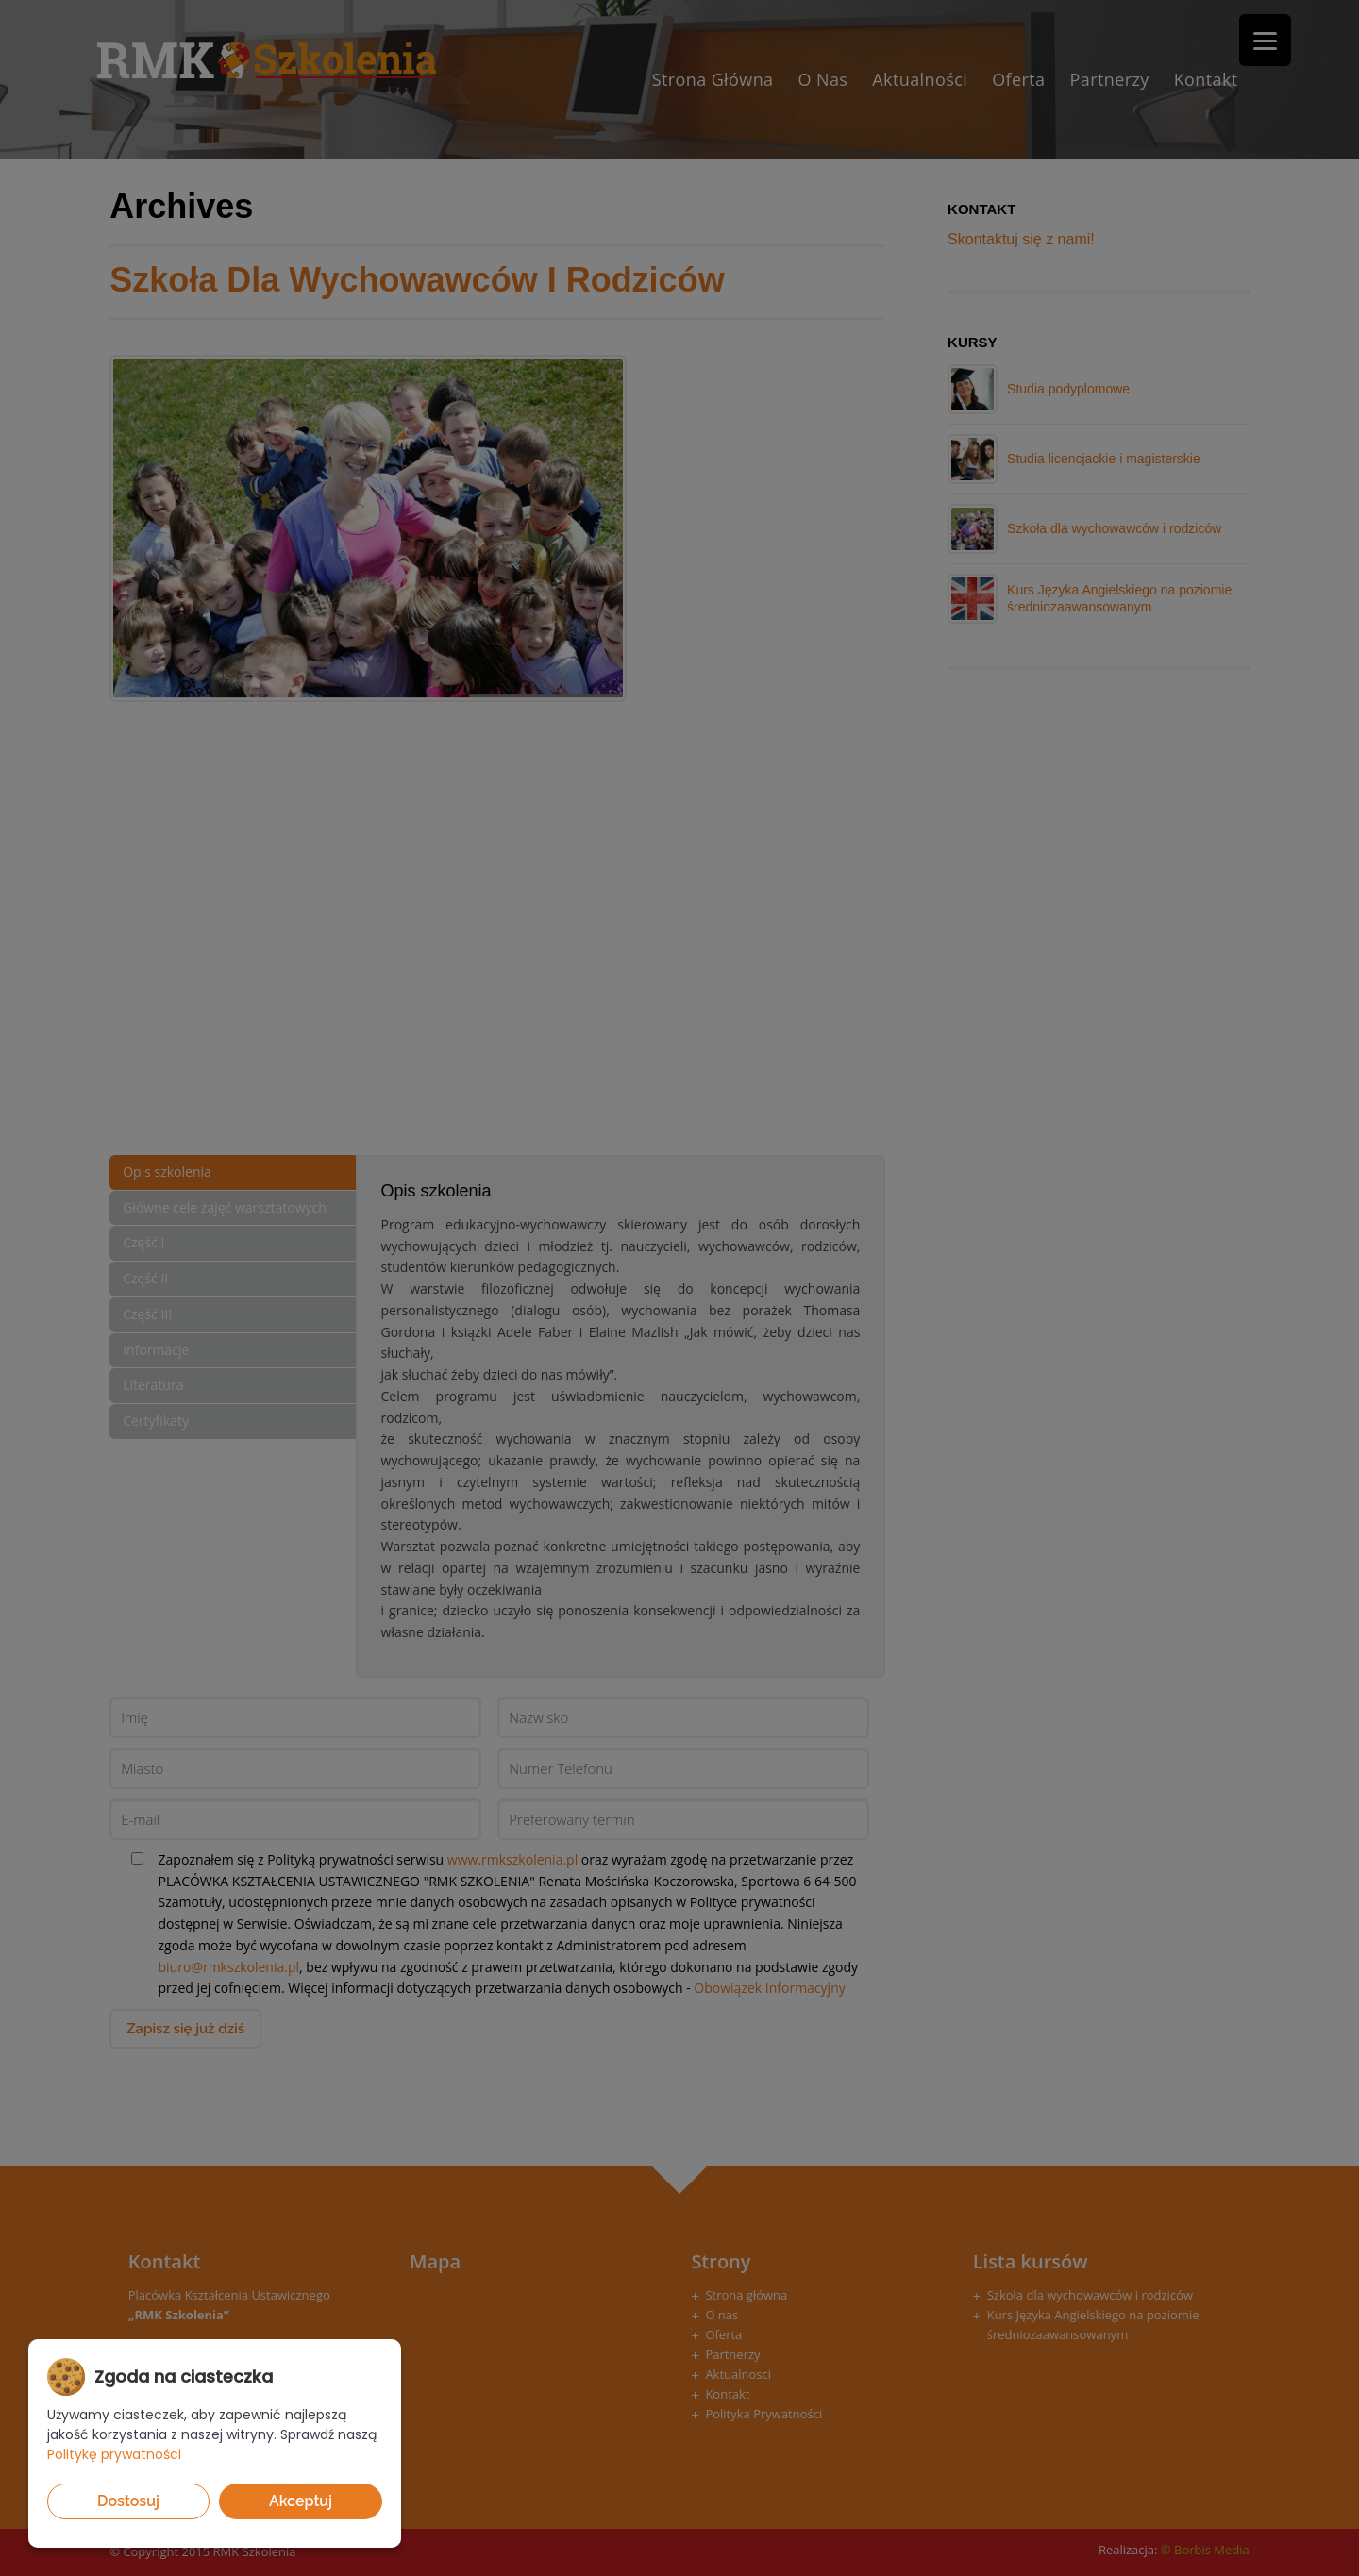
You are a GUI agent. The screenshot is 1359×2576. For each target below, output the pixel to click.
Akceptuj (300, 2501)
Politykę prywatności (114, 2454)
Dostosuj (128, 2501)
